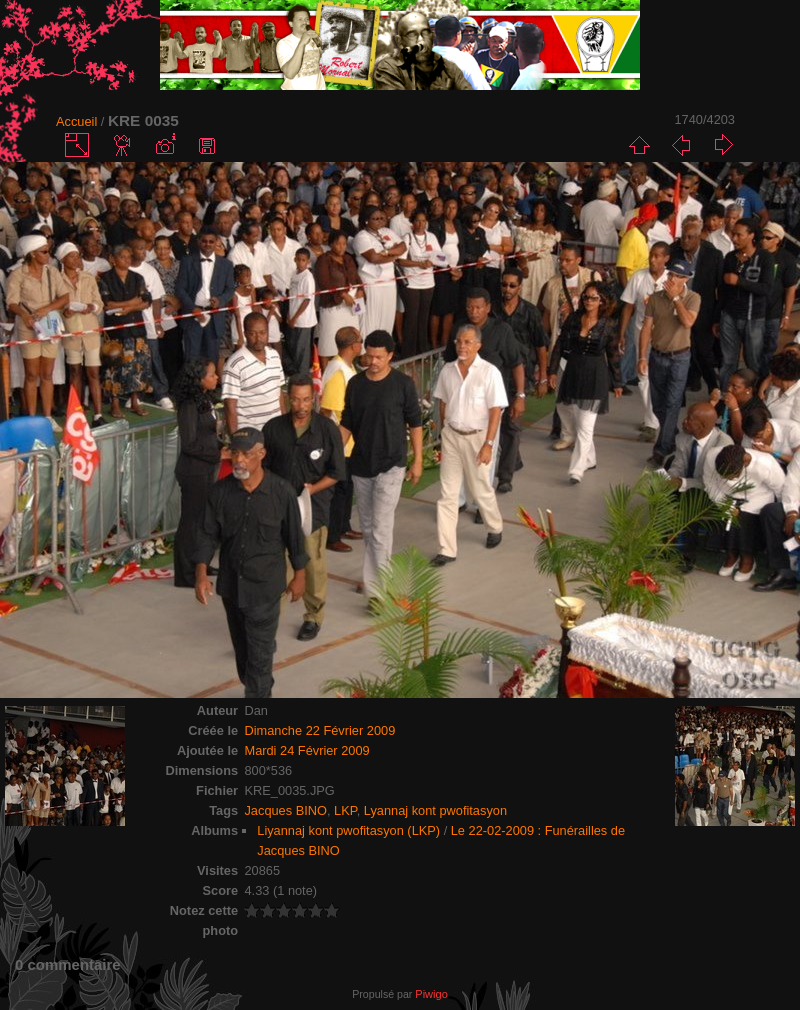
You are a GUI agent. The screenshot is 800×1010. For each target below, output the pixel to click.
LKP (345, 810)
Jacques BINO (285, 810)
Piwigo (431, 994)
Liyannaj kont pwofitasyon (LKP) (348, 830)
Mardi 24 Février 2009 (306, 750)
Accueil (76, 121)
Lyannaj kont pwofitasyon (435, 810)
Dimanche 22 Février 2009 (319, 730)
